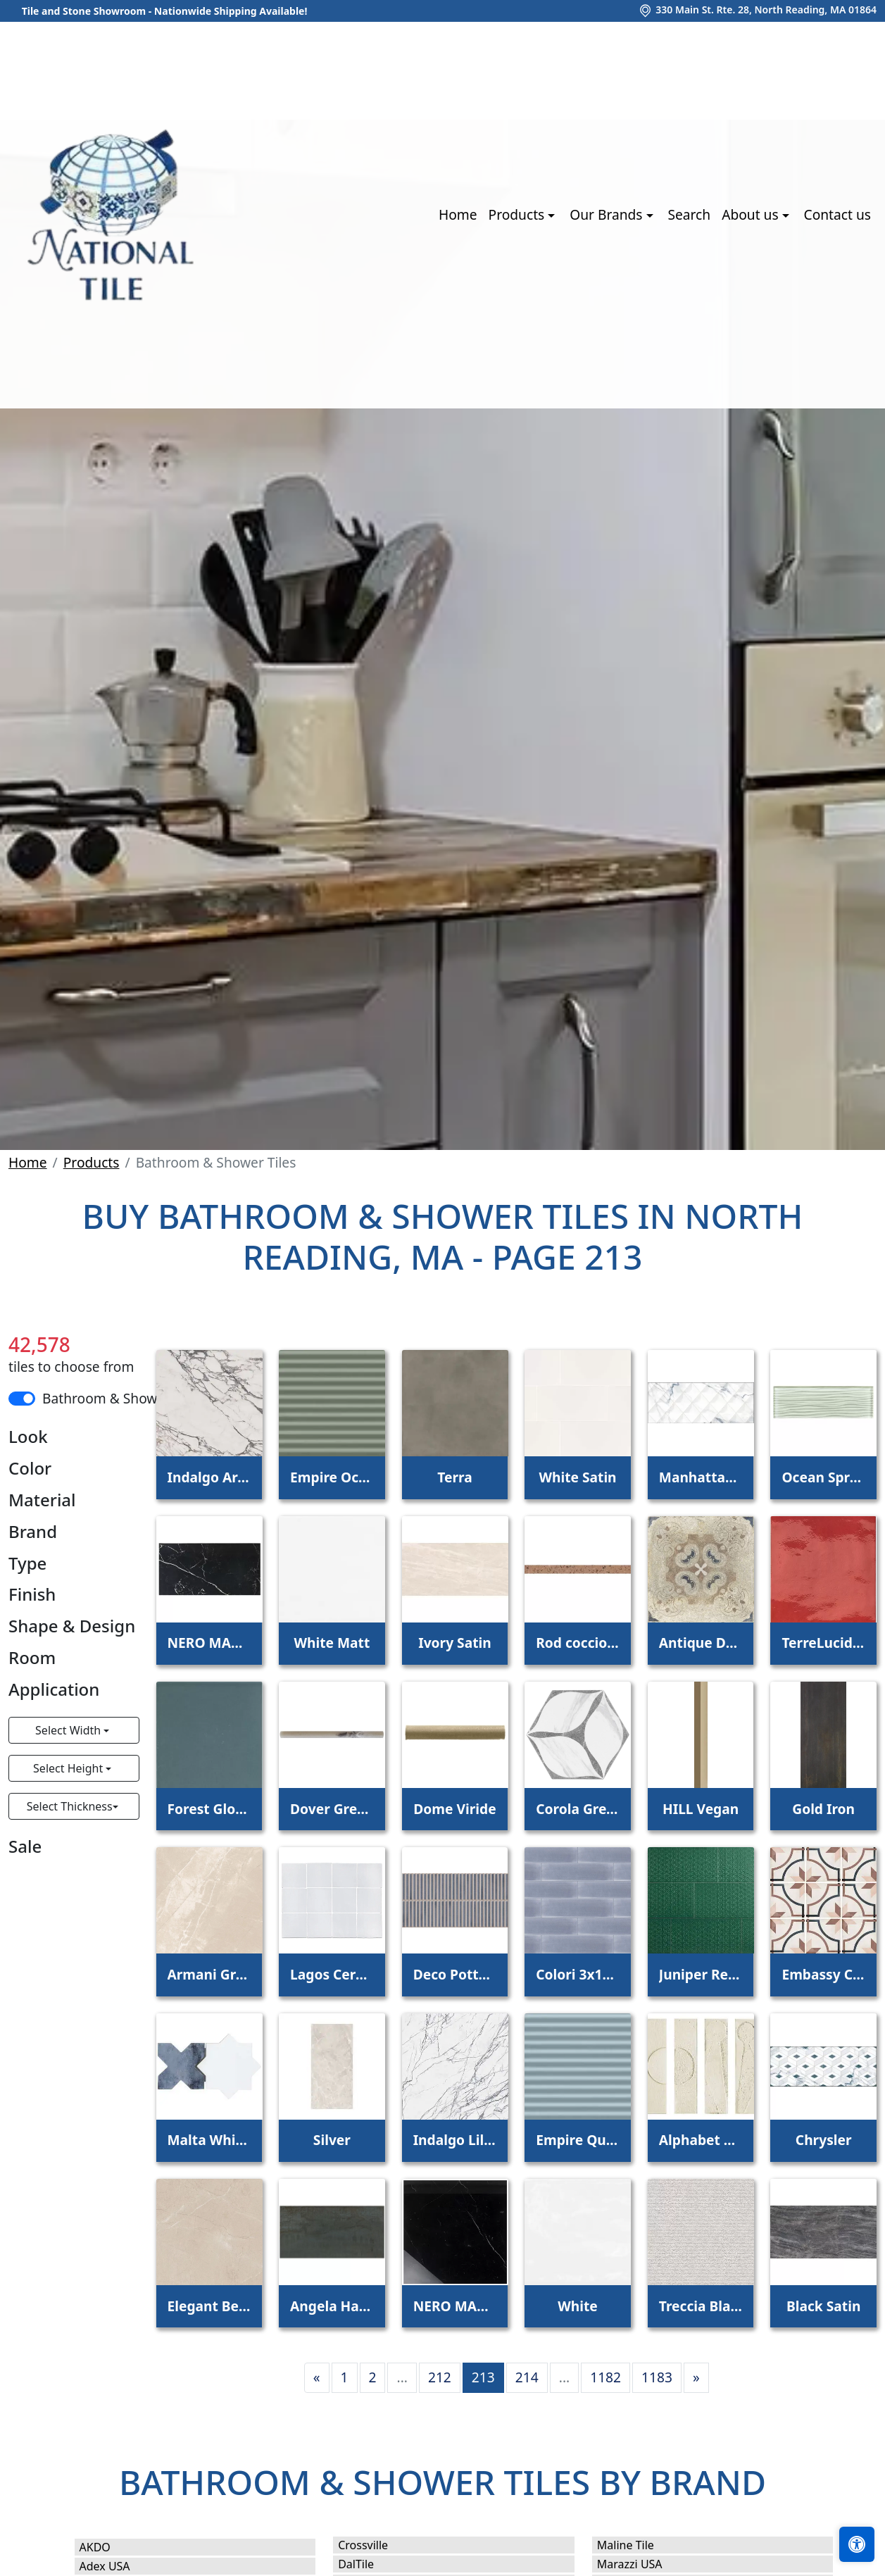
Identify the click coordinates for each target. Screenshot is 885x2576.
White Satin (577, 1477)
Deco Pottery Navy (455, 1974)
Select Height (69, 1768)
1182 (605, 2377)
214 (527, 2377)
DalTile (372, 2564)
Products (91, 1162)
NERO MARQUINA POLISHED (209, 1642)
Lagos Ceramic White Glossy (332, 1974)
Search (688, 214)
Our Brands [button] (608, 214)
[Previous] (316, 2378)
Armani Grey (209, 1974)
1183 (656, 2377)
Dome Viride (454, 1808)
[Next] (696, 2378)
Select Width (69, 1730)
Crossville (377, 2545)
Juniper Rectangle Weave (701, 1974)
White (578, 2305)
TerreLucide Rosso (823, 1642)
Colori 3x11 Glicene (578, 1974)
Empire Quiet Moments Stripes (578, 2139)
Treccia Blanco (701, 2305)
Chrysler (824, 2139)
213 (483, 2377)
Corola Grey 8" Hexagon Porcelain (578, 1808)
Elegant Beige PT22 (209, 2305)
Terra (454, 1477)
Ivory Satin (454, 1642)
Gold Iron (823, 1808)
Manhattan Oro (701, 1477)
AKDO (109, 2547)
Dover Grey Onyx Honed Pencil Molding (332, 1808)
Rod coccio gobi (578, 1642)
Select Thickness (70, 1806)
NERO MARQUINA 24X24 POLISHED (455, 2305)
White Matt (332, 1642)
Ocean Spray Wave (823, 1477)
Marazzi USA (644, 2564)
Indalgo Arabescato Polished (209, 1477)
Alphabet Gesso (701, 2139)
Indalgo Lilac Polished (455, 2139)
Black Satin (823, 2305)
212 (439, 2377)
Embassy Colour (823, 1974)
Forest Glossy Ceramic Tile (209, 1808)
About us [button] (752, 214)
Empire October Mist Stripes (332, 1477)
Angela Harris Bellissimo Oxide (332, 2305)
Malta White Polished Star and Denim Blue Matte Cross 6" (209, 2139)
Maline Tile (642, 2545)
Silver (332, 2139)
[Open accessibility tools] (856, 2544)
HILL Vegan (701, 1808)
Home (458, 214)
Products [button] (518, 214)
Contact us (837, 214)
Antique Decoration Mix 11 (701, 1642)
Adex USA (119, 2566)
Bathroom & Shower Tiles (122, 1398)
